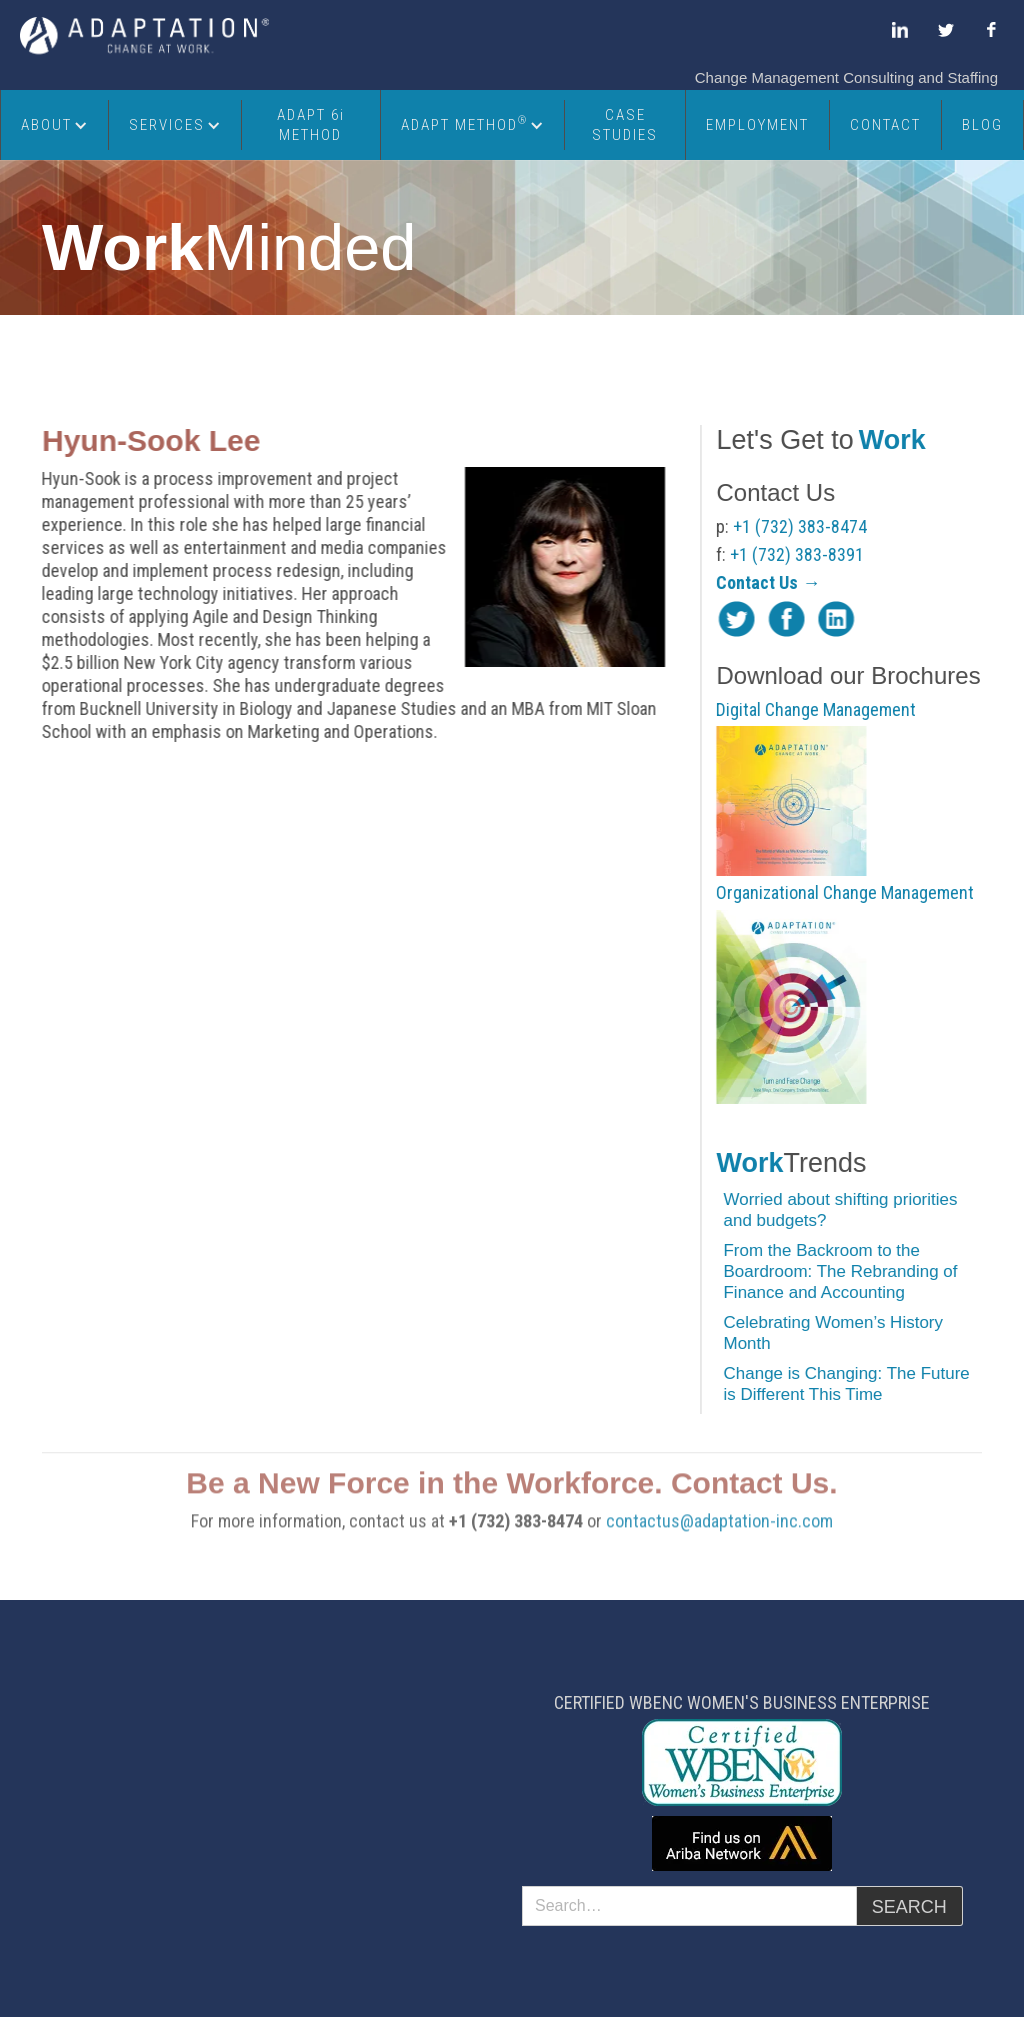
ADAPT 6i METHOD (311, 125)
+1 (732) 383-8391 (799, 554)
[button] (55, 125)
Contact (885, 125)
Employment (757, 125)
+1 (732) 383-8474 (802, 526)
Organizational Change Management (847, 892)
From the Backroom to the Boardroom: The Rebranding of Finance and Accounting (842, 1271)
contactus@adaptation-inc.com (719, 1538)
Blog (982, 125)
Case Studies (625, 125)
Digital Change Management (818, 709)
